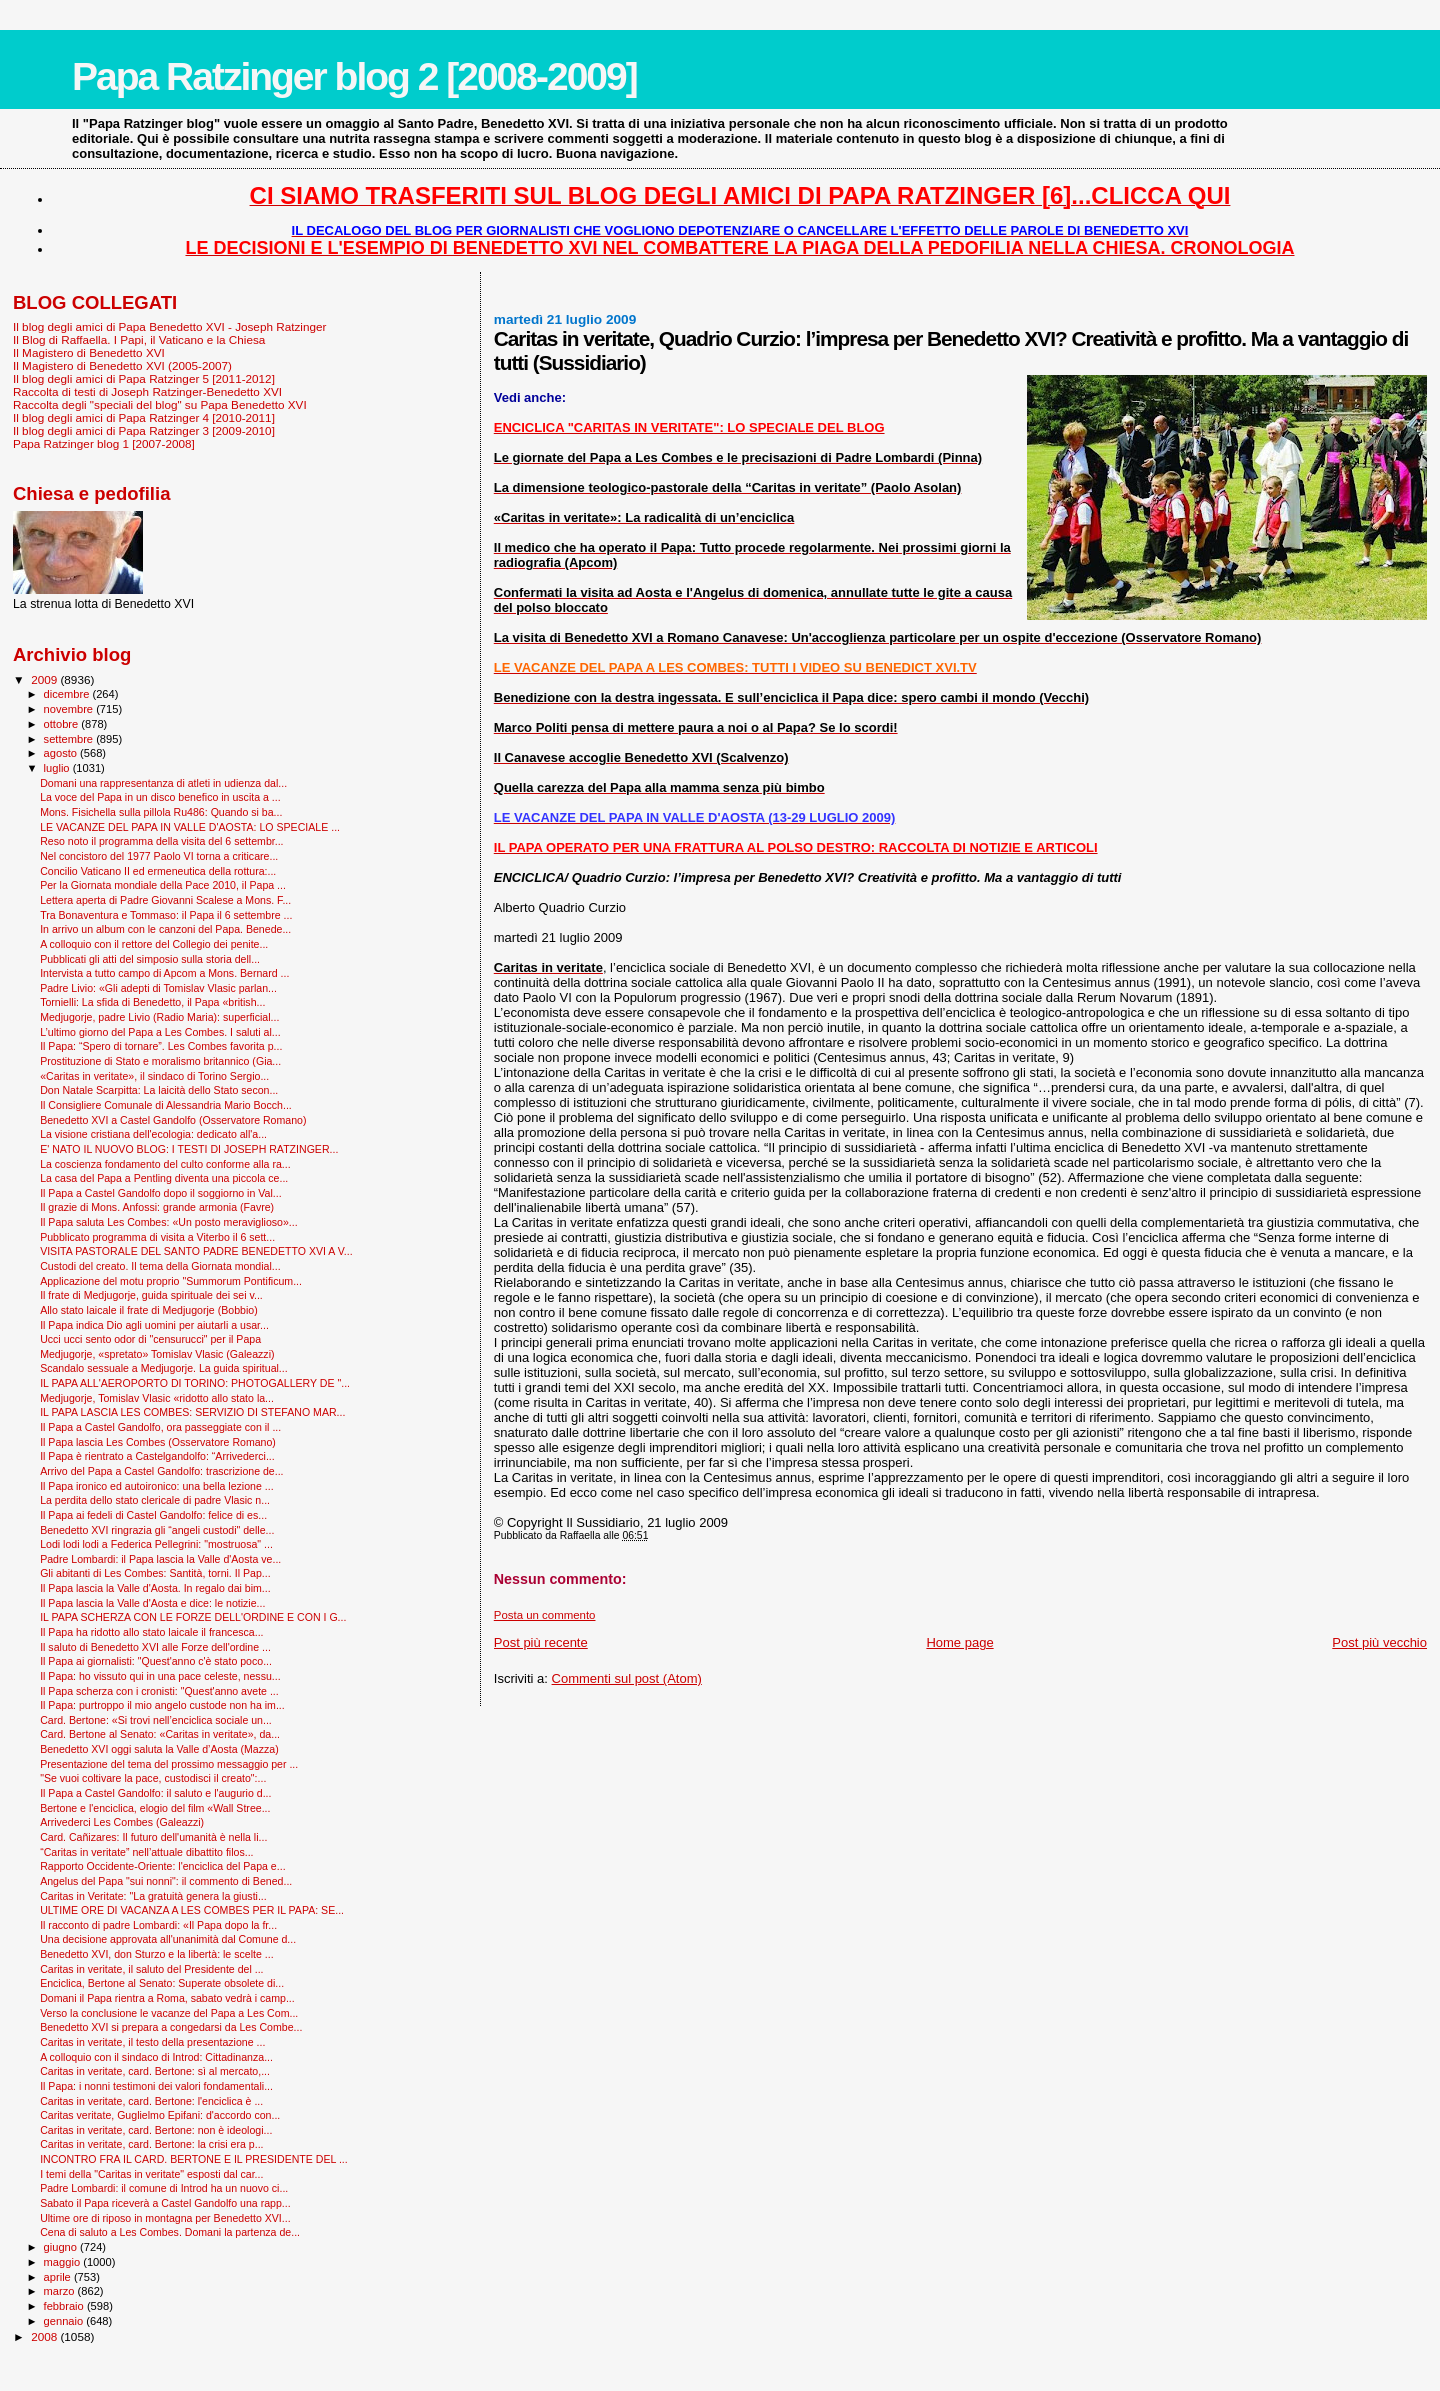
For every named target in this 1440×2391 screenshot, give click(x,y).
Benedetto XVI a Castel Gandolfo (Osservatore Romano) (173, 1120)
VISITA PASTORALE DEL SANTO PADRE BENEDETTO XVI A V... (196, 1251)
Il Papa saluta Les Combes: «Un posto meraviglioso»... (169, 1222)
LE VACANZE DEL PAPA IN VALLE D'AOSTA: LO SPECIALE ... (190, 827)
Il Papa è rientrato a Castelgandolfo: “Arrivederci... (157, 1456)
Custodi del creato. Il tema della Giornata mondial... (160, 1266)
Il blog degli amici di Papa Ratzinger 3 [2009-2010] (144, 430)
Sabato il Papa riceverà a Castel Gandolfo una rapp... (165, 2203)
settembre (70, 739)
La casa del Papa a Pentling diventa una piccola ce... (164, 1178)
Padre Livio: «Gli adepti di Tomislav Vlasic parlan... (158, 988)
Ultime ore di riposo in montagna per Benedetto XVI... (165, 2218)
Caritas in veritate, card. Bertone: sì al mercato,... (155, 2071)
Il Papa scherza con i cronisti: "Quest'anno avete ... (159, 1691)
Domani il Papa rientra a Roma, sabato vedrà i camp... (167, 1998)
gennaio (65, 2321)
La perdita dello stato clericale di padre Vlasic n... (155, 1500)
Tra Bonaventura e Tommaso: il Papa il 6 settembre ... (166, 915)
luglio (58, 768)
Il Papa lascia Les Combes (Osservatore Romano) (158, 1442)
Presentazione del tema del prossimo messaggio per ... (169, 1764)
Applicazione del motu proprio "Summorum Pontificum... (171, 1281)
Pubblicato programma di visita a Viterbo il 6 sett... (157, 1237)
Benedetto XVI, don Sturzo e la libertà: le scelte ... (156, 1954)
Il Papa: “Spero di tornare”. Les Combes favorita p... (161, 1046)
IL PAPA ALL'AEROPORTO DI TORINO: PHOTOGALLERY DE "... (195, 1383)
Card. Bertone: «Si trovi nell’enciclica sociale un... (156, 1720)
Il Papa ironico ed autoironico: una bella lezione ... (156, 1486)
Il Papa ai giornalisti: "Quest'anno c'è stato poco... (156, 1661)
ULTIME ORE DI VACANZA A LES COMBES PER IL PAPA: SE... (192, 1910)
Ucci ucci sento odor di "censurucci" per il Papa (150, 1339)
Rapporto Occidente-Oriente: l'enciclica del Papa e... (162, 1866)
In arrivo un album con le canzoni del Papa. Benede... (165, 929)
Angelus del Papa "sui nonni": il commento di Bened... (166, 1881)
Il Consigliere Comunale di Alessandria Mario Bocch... (166, 1105)
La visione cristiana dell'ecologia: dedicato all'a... (153, 1134)
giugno (62, 2247)
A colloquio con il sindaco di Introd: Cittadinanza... (156, 2057)
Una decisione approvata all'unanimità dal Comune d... (168, 1939)
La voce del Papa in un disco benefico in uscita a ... (160, 797)
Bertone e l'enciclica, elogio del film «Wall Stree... (155, 1808)
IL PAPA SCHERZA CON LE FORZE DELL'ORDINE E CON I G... (193, 1617)
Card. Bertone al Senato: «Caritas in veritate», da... (160, 1734)
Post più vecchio (1379, 1642)
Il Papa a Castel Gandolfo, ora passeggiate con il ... (160, 1427)
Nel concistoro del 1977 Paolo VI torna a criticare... (159, 856)
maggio (64, 2262)
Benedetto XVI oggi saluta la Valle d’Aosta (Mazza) (159, 1749)
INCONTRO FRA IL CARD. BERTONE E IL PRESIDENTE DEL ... (194, 2159)
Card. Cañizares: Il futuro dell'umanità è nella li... (153, 1837)
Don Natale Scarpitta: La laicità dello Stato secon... (159, 1090)
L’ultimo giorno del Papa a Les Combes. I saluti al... (160, 1032)
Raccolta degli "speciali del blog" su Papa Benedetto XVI (160, 404)
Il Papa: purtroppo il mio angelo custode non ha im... (162, 1705)
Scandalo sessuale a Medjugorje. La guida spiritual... (164, 1368)
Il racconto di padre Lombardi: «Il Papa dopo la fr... (158, 1925)
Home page (959, 1642)
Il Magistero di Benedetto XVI (89, 352)
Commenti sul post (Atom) (627, 1678)
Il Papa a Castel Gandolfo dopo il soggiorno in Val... (161, 1193)
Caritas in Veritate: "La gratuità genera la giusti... (153, 1896)
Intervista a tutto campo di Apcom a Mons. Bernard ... (164, 973)
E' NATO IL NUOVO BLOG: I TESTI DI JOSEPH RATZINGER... (189, 1149)
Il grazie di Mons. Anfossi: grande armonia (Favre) (157, 1207)
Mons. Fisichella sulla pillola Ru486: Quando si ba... (161, 812)
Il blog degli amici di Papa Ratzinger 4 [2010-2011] (144, 417)
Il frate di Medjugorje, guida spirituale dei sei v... (151, 1295)
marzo (61, 2291)
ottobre (63, 724)
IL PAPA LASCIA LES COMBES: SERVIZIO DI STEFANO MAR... (192, 1412)
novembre (70, 709)
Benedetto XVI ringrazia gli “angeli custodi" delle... (157, 1530)
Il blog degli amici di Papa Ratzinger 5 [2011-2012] (144, 378)
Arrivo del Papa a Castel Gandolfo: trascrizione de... (161, 1471)
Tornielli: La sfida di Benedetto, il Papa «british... (152, 1002)
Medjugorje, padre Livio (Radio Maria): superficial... (159, 1017)
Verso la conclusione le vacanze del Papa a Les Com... (169, 2013)
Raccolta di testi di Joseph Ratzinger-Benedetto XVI (147, 391)
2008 (45, 2336)
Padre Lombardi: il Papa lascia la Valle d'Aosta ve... (160, 1559)
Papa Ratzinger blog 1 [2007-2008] (104, 443)
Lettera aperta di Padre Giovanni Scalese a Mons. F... (165, 900)
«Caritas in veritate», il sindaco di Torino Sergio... (154, 1076)
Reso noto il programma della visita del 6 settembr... (161, 841)
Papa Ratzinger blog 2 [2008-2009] (354, 76)
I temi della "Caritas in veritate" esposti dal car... (151, 2174)
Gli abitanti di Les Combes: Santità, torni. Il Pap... (155, 1573)
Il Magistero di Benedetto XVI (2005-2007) (122, 365)
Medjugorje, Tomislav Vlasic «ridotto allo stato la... (157, 1398)
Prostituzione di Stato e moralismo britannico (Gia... (160, 1061)
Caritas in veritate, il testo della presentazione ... (152, 2042)
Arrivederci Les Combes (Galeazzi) (122, 1822)
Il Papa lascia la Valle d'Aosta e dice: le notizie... (152, 1603)
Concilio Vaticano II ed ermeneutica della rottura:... (158, 871)
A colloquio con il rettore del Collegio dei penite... (154, 944)
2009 (45, 679)
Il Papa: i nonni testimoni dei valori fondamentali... (156, 2086)
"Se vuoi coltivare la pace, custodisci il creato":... (153, 1778)
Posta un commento (545, 1615)
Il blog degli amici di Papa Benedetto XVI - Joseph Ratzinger (169, 326)
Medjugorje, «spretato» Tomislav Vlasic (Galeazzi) (157, 1354)
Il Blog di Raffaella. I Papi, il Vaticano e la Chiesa (139, 339)
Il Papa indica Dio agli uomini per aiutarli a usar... (154, 1325)
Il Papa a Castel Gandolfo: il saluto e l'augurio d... (155, 1793)
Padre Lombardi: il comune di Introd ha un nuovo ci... (164, 2188)
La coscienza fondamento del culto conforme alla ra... (165, 1164)
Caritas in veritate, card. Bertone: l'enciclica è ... (151, 2101)
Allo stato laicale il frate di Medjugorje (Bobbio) (149, 1310)
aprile (59, 2277)
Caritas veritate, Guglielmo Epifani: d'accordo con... (160, 2115)
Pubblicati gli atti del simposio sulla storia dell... (150, 959)
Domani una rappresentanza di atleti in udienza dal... (163, 783)
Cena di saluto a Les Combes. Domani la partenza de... (170, 2232)
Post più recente (541, 1642)
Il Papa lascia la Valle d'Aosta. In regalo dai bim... (155, 1588)
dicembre (68, 694)
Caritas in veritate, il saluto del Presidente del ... (151, 1969)
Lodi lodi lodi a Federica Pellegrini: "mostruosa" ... (156, 1544)
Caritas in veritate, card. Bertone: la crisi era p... (151, 2144)
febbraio (65, 2306)
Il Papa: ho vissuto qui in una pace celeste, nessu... (160, 1676)
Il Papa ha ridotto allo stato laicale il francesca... (151, 1632)
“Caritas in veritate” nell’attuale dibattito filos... (146, 1852)
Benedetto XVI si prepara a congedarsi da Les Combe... (171, 2027)
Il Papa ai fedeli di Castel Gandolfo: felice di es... (153, 1515)
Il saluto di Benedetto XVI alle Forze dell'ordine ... (155, 1647)
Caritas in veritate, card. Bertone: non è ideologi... (156, 2130)
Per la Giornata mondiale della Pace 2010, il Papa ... (163, 885)
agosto (62, 753)
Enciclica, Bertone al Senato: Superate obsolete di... (162, 1983)
